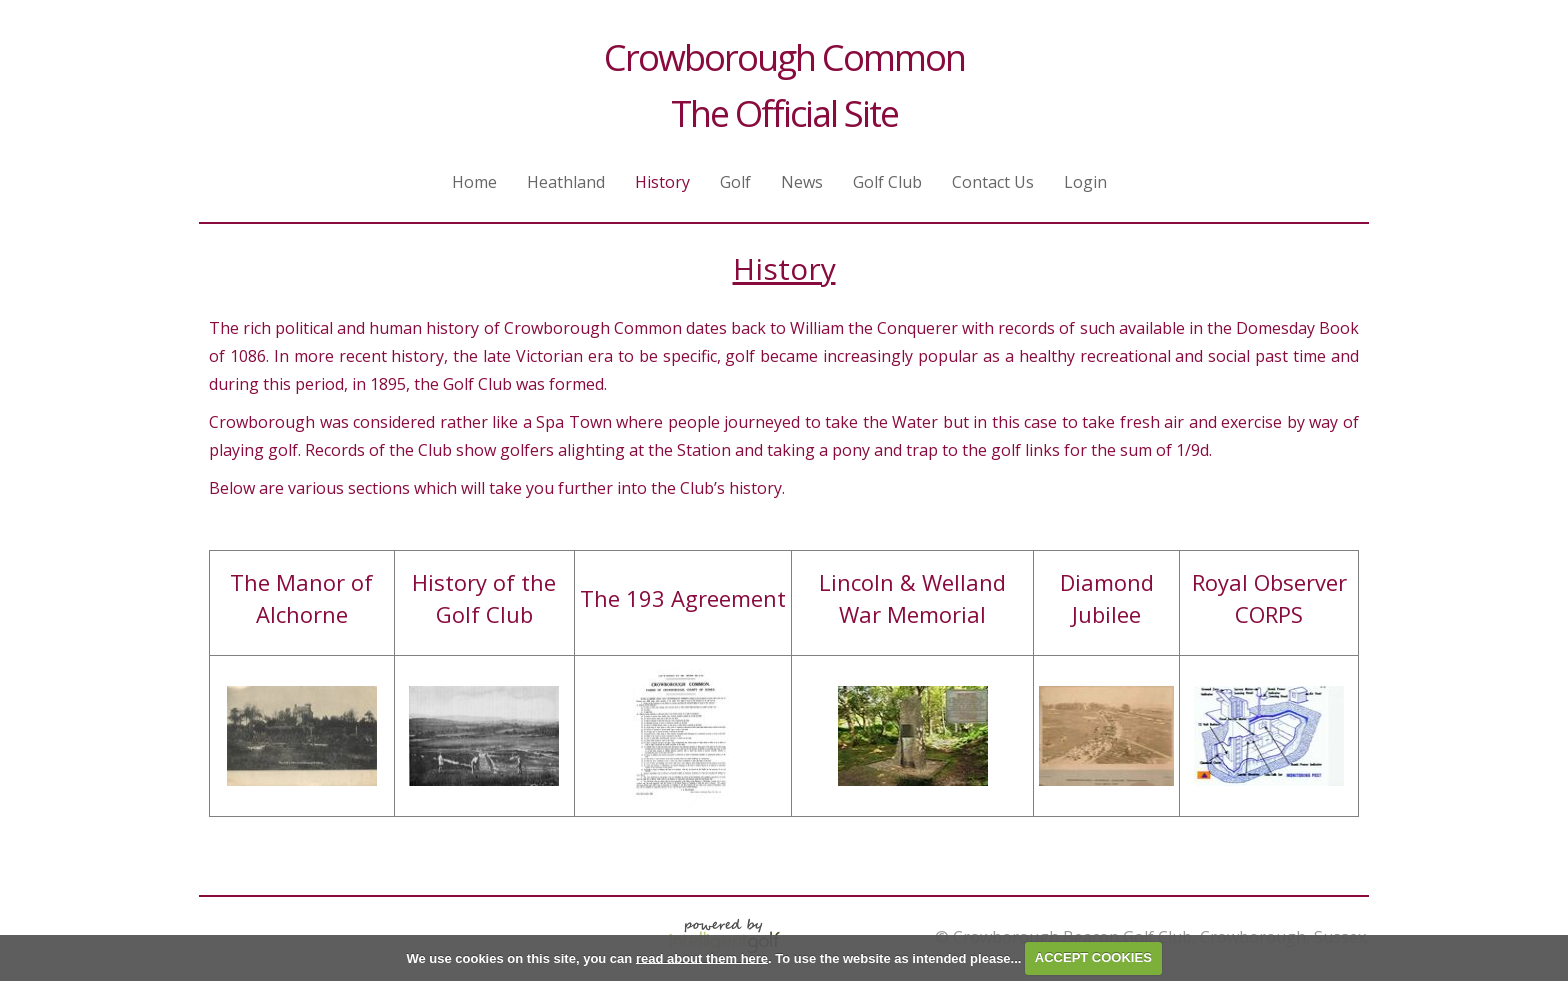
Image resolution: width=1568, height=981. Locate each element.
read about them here (702, 957)
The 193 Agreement (683, 598)
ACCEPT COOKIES (1093, 957)
